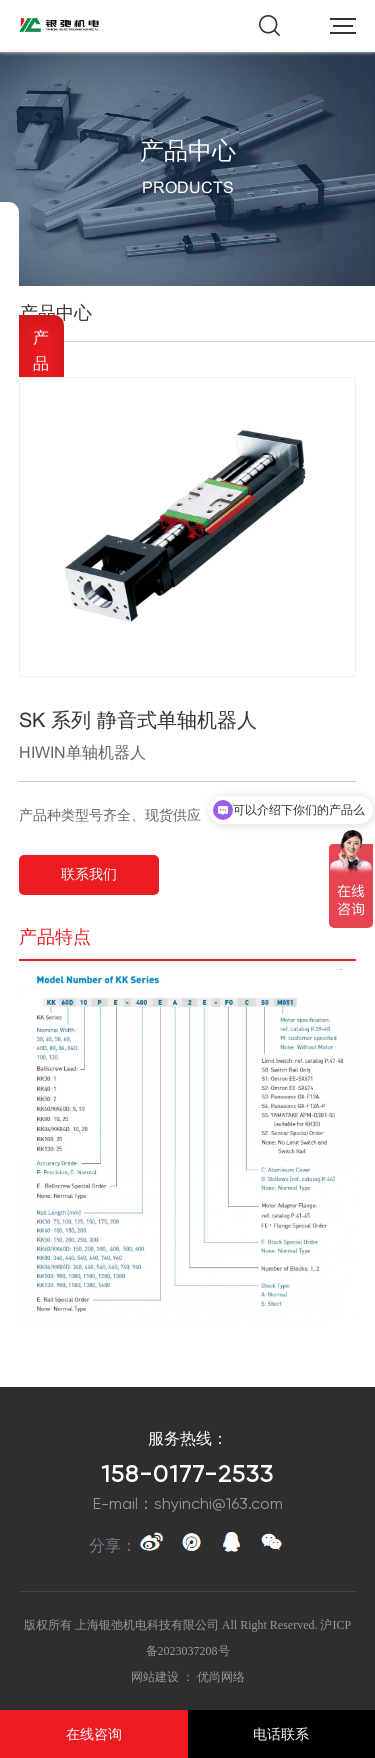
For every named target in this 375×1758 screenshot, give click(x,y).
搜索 (269, 25)
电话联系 (281, 1734)
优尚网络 (221, 1677)
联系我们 (89, 874)
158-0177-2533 (187, 1474)
